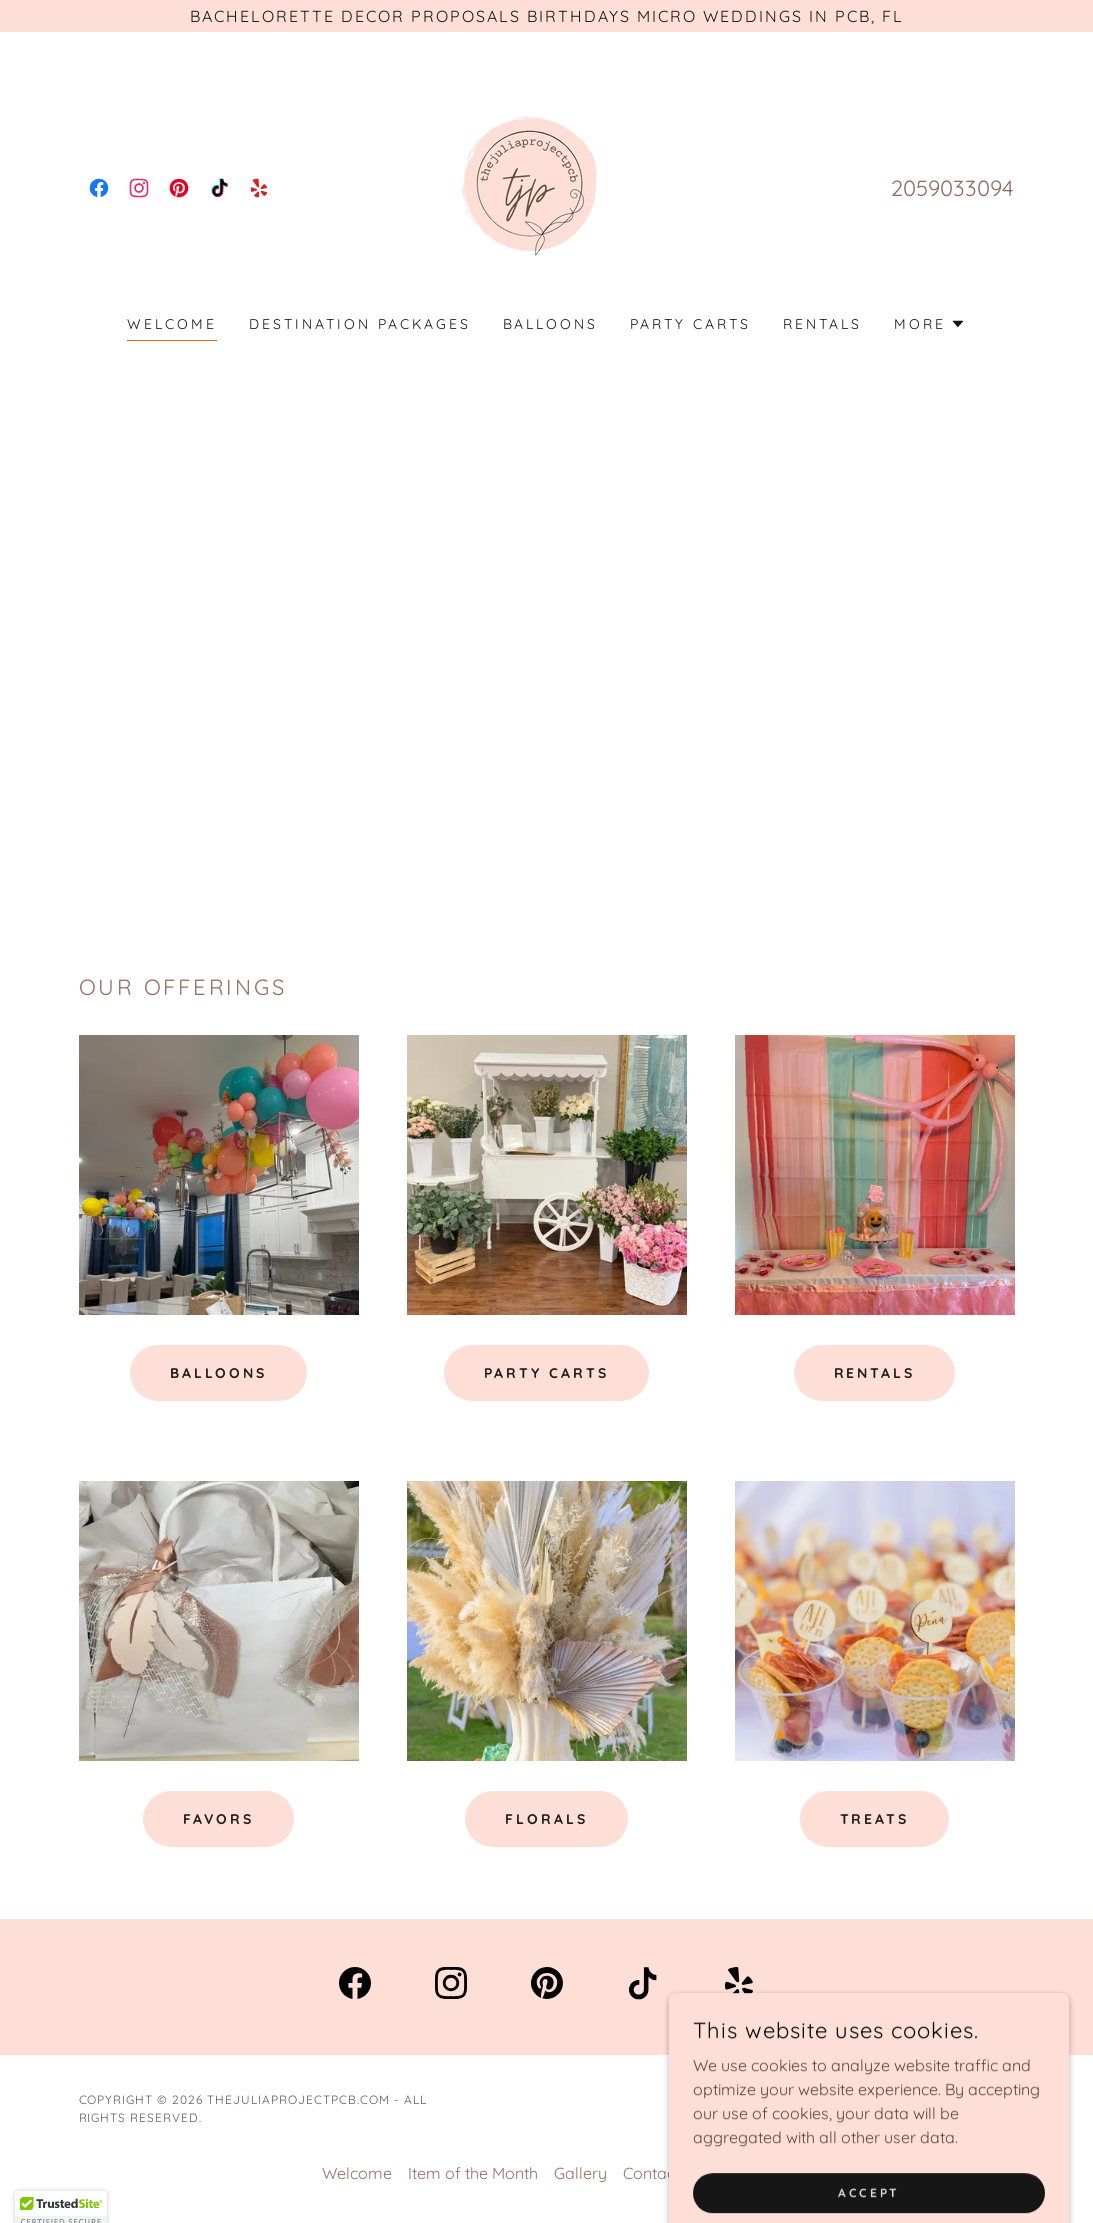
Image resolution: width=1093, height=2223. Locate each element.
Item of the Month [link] (473, 2173)
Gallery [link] (580, 2173)
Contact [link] (651, 2173)
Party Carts (546, 1373)
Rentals (875, 1373)
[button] (930, 324)
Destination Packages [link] (360, 324)
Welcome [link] (172, 324)
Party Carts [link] (690, 324)
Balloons (219, 1373)
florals (546, 1819)
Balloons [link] (551, 324)
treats (875, 1819)
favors (219, 1819)
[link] (99, 188)
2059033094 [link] (952, 188)
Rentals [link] (822, 324)
